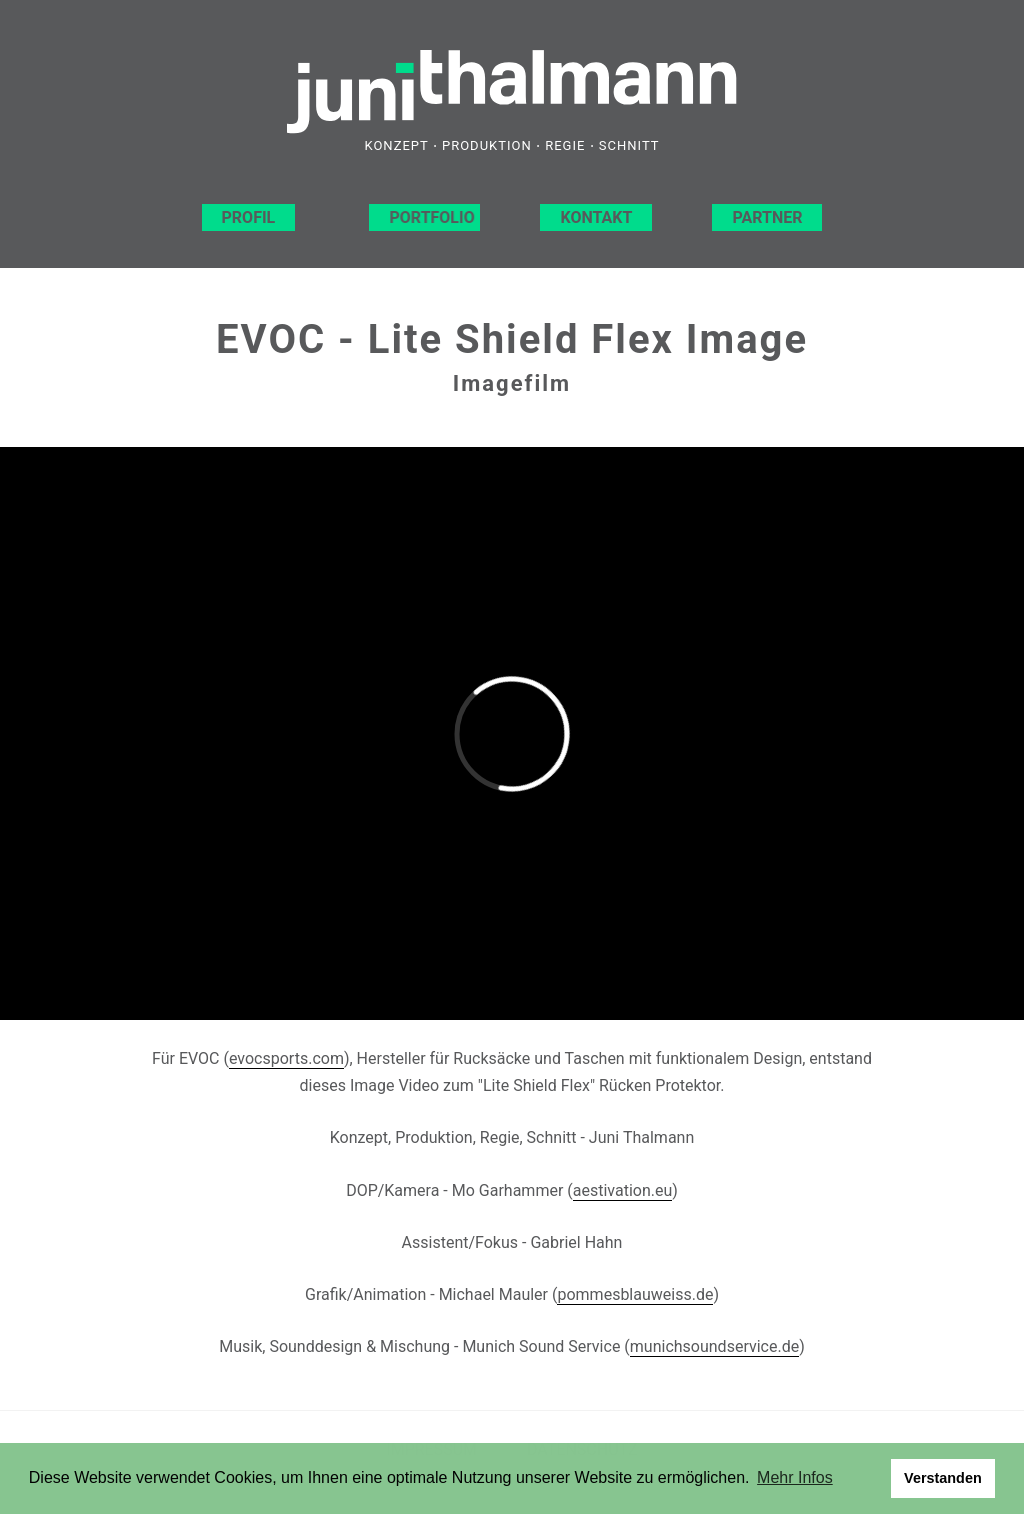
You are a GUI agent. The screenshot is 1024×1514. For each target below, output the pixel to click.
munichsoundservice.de (714, 1346)
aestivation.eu (623, 1190)
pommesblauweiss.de (635, 1294)
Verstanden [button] (943, 1478)
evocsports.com (286, 1058)
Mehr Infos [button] (795, 1477)
